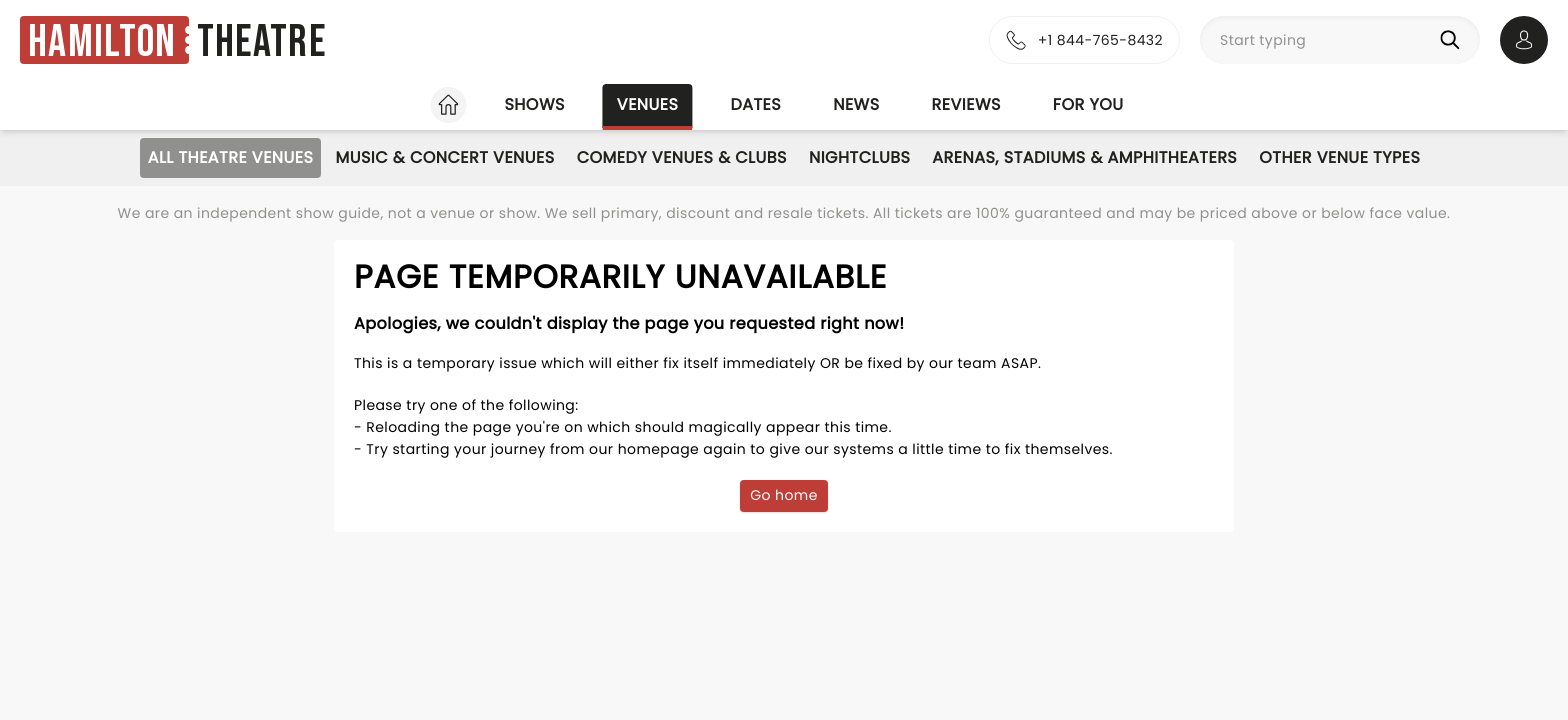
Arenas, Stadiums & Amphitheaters (1084, 157)
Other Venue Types (1339, 157)
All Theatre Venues (231, 157)
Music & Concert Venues (444, 157)
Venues (648, 104)
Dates (755, 104)
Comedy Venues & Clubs (682, 157)
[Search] (1454, 40)
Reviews (966, 104)
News (856, 104)
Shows (534, 104)
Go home (784, 495)
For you (1088, 104)
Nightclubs (859, 157)
